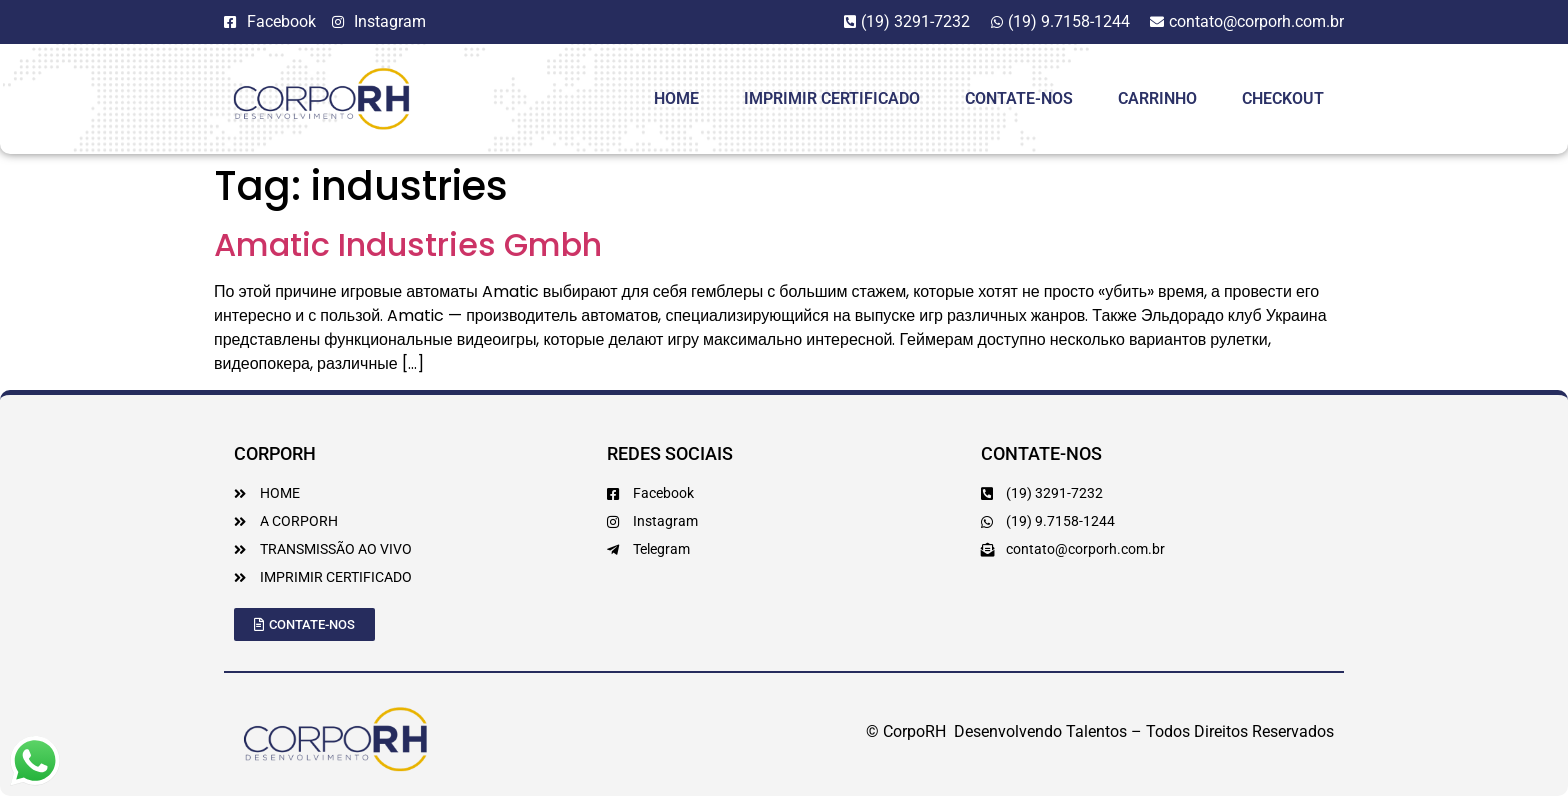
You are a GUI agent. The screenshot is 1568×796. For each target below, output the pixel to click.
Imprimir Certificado (832, 98)
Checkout (1283, 98)
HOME (676, 98)
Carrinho (1157, 98)
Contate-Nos (1019, 98)
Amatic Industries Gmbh (408, 244)
